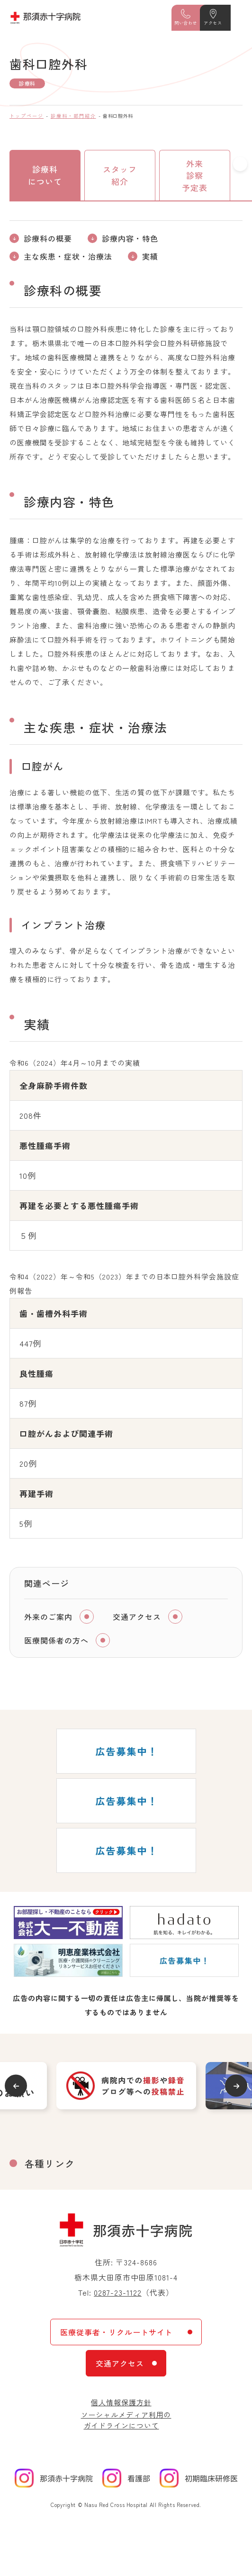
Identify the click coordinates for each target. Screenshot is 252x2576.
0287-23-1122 (118, 2292)
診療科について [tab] (45, 175)
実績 (150, 256)
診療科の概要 (48, 238)
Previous (16, 2086)
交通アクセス (137, 1616)
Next (236, 2086)
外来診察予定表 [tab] (194, 175)
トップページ (26, 115)
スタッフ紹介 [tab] (120, 175)
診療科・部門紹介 (73, 115)
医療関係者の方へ (56, 1640)
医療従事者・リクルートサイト (116, 2332)
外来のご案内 (48, 1616)
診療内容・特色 (130, 238)
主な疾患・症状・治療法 (68, 256)
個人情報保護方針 (121, 2402)
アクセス (213, 23)
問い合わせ (185, 23)
